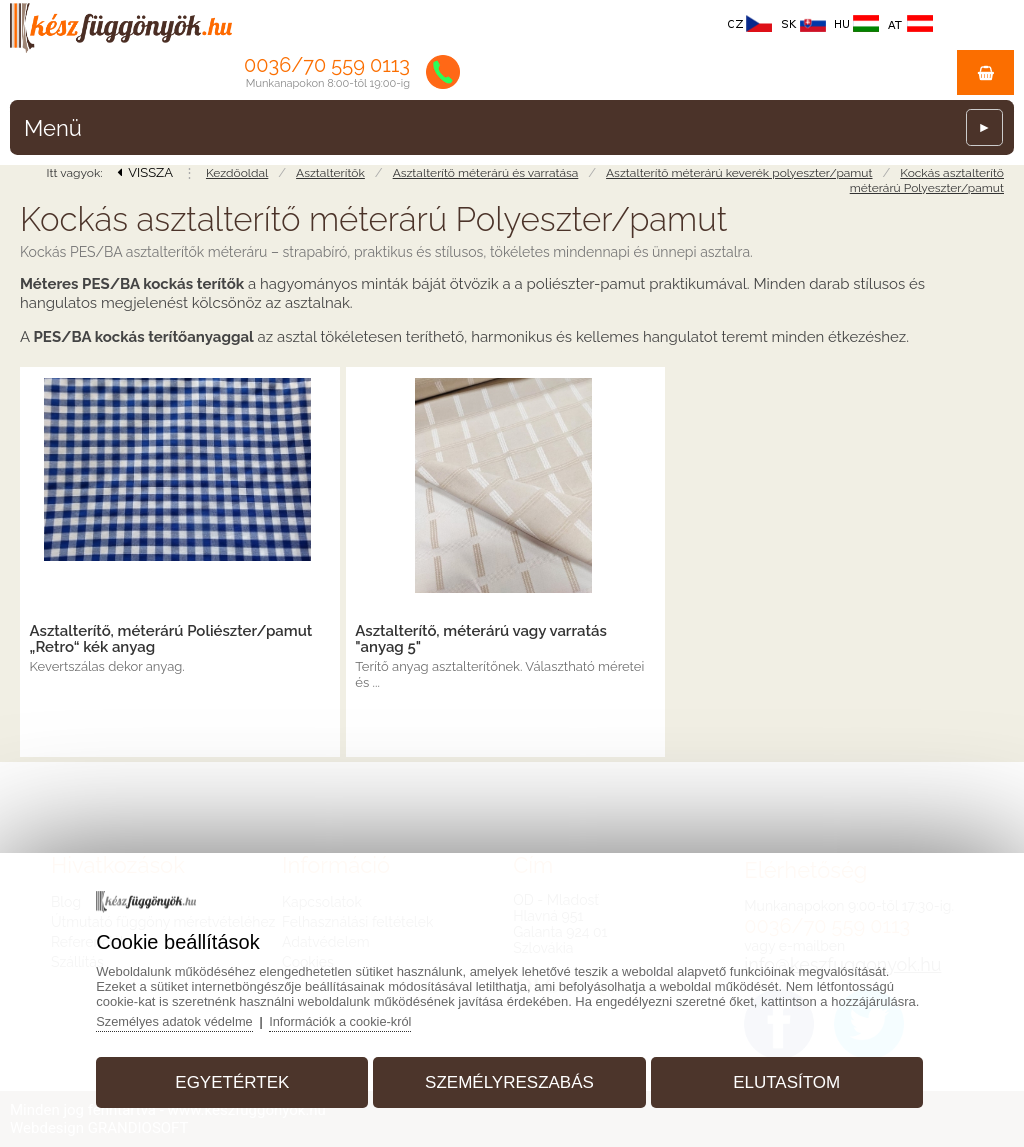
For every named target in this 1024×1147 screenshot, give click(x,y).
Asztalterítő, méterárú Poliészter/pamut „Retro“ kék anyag (171, 639)
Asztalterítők (330, 173)
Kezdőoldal (237, 173)
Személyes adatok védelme (181, 1019)
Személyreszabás (509, 1080)
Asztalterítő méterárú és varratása (486, 173)
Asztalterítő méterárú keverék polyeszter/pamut (739, 173)
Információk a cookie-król (350, 1019)
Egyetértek (236, 1080)
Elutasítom (782, 1080)
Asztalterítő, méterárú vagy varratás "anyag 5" (480, 639)
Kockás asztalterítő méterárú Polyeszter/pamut (927, 180)
